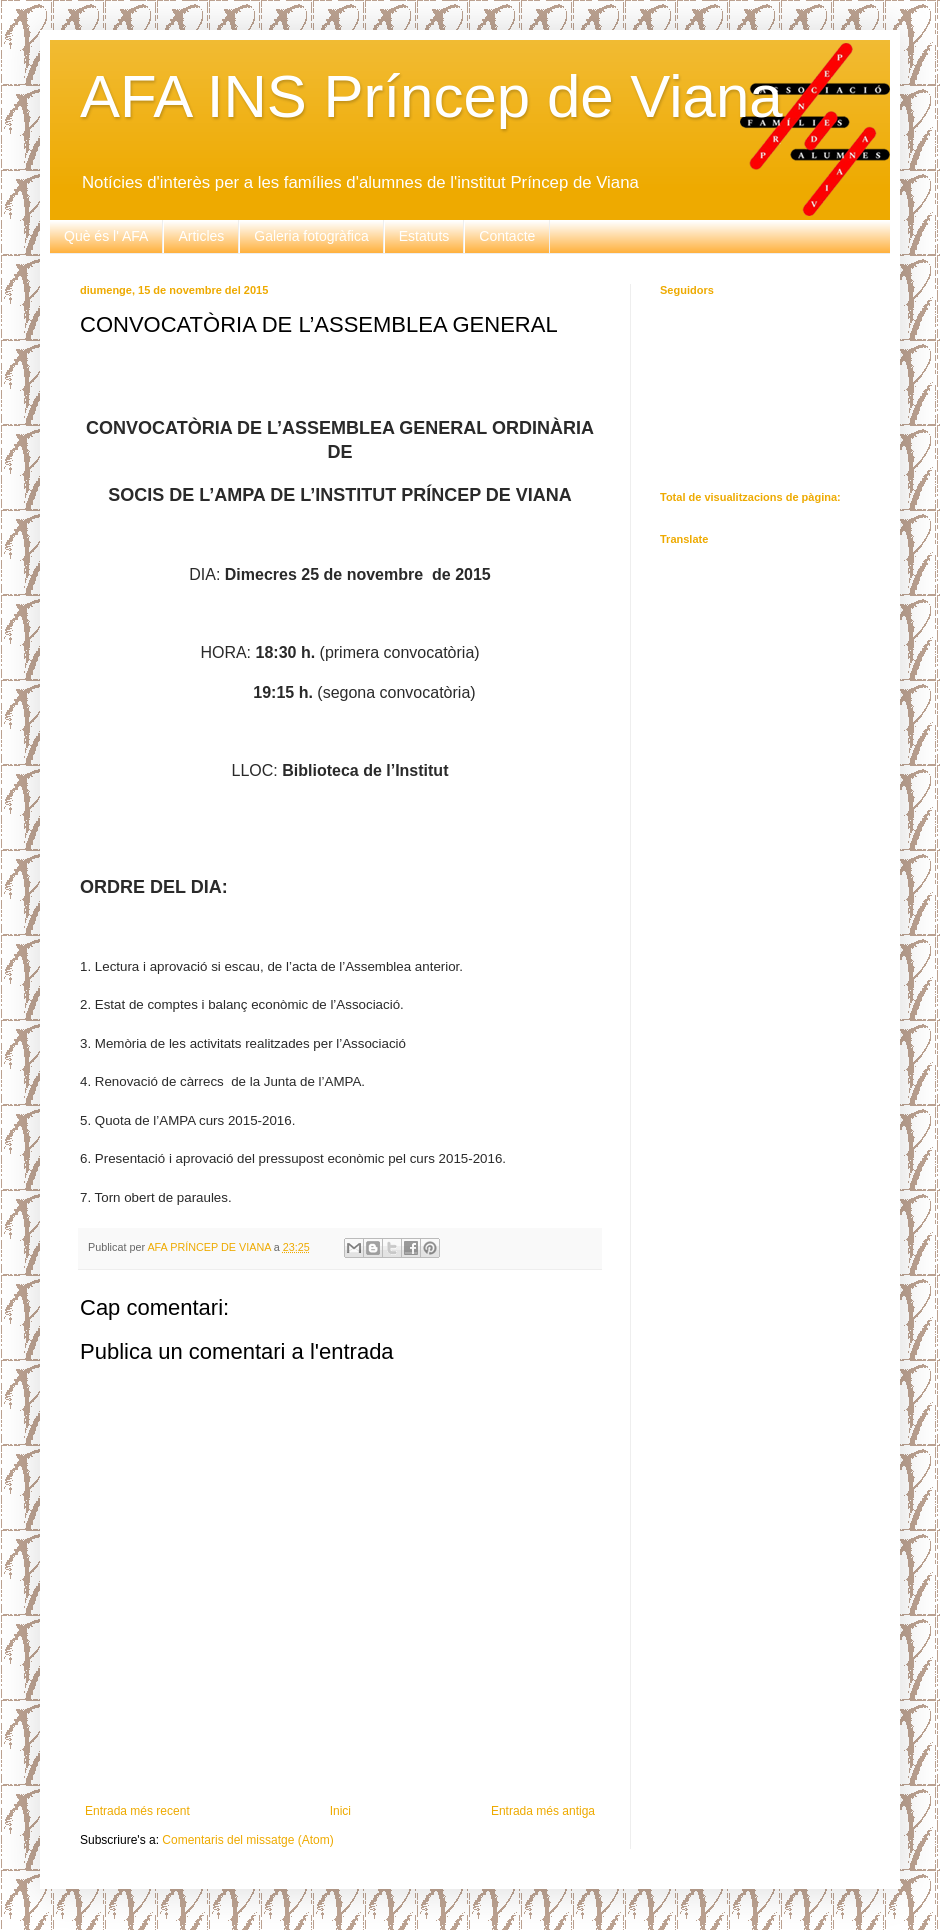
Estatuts (424, 236)
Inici (340, 1811)
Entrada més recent (137, 1811)
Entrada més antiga (543, 1811)
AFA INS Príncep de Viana (431, 96)
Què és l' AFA (106, 236)
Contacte (507, 236)
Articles (201, 236)
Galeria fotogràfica (311, 236)
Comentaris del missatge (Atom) (247, 1840)
